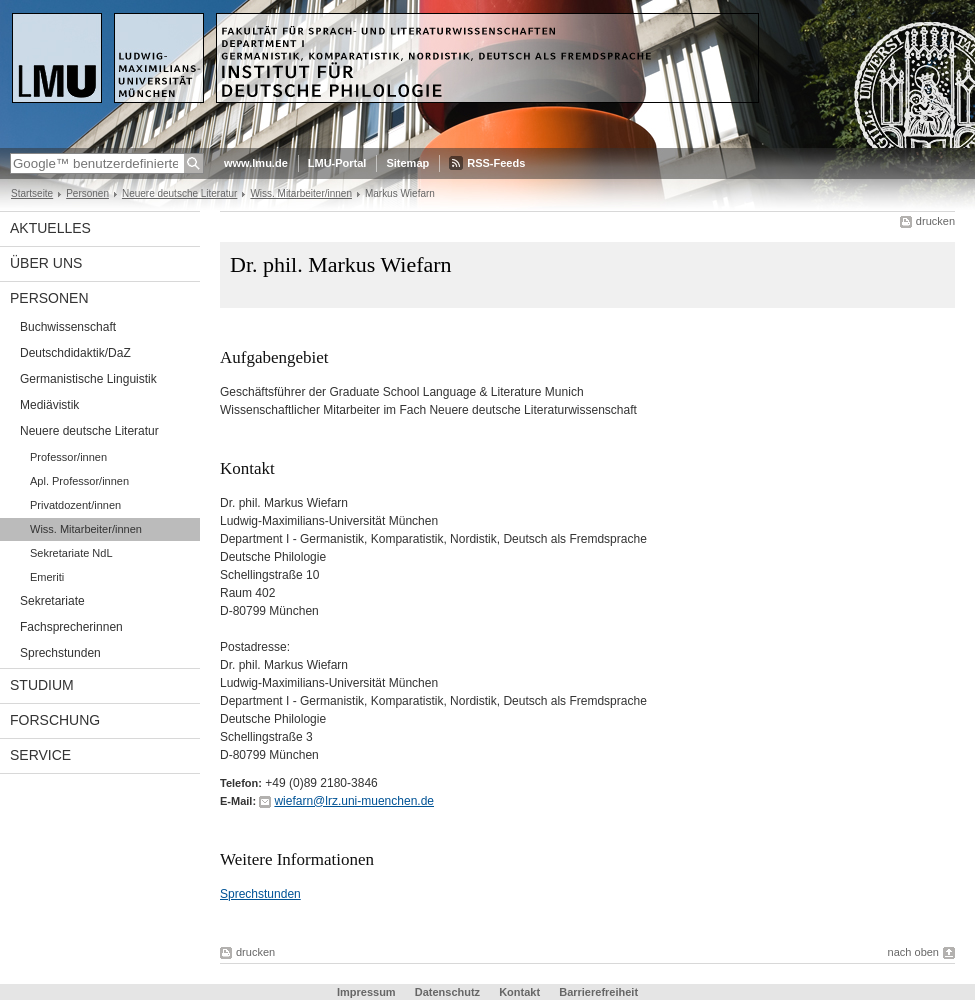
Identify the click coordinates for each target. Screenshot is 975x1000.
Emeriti (47, 577)
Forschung (55, 720)
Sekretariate (52, 601)
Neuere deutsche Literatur (179, 193)
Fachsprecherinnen (71, 627)
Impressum (366, 992)
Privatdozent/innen (75, 505)
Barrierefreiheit (598, 992)
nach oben (913, 952)
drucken (935, 221)
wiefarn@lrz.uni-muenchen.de (354, 801)
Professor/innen (68, 457)
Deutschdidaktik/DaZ (75, 353)
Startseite (32, 193)
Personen (87, 193)
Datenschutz (447, 992)
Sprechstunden (60, 653)
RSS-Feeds (496, 163)
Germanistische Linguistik (88, 379)
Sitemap (407, 163)
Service (40, 755)
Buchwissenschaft (68, 327)
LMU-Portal (337, 163)
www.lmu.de (256, 163)
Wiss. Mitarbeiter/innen (301, 193)
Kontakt (519, 992)
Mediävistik (49, 405)
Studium (42, 685)
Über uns (46, 263)
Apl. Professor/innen (79, 481)
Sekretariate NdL (71, 553)
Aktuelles (50, 228)
